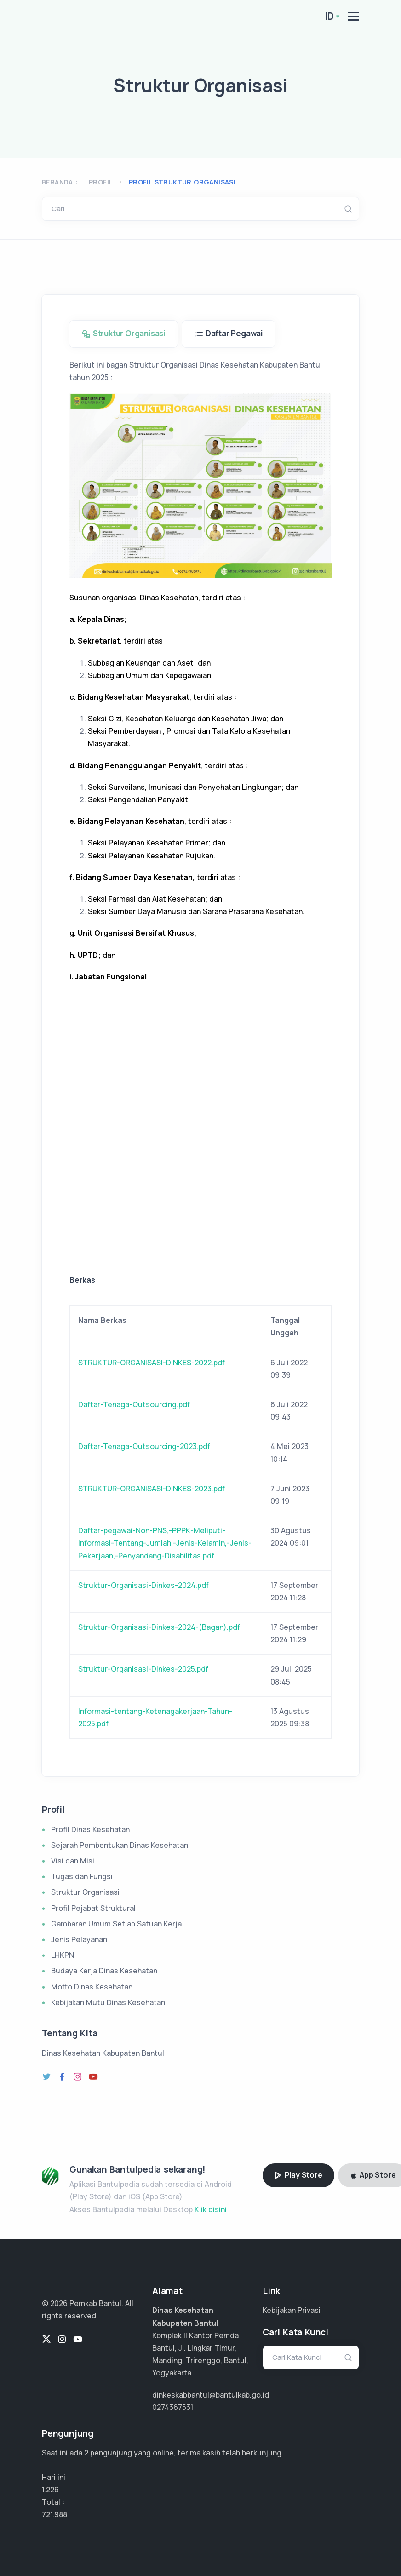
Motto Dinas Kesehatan (91, 1987)
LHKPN (62, 1955)
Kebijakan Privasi (292, 2310)
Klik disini (211, 2209)
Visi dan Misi (72, 1861)
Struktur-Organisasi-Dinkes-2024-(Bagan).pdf (159, 1627)
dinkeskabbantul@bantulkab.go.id (210, 2395)
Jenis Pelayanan (79, 1939)
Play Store (298, 2175)
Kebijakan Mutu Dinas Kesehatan (108, 2002)
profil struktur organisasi (182, 182)
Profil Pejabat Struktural (93, 1908)
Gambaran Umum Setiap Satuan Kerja (116, 1924)
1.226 (50, 2489)
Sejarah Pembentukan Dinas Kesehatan (119, 1845)
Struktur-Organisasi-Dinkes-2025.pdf (143, 1669)
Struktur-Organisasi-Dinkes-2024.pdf (143, 1585)
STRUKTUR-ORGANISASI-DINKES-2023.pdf (151, 1489)
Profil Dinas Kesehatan (90, 1829)
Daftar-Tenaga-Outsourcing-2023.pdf (144, 1446)
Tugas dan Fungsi (82, 1876)
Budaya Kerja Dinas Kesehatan (104, 1971)
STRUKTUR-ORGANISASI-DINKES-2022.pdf (151, 1362)
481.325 (54, 2514)
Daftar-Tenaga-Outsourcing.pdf (134, 1404)
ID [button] (329, 16)
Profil (101, 182)
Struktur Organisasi (85, 1892)
